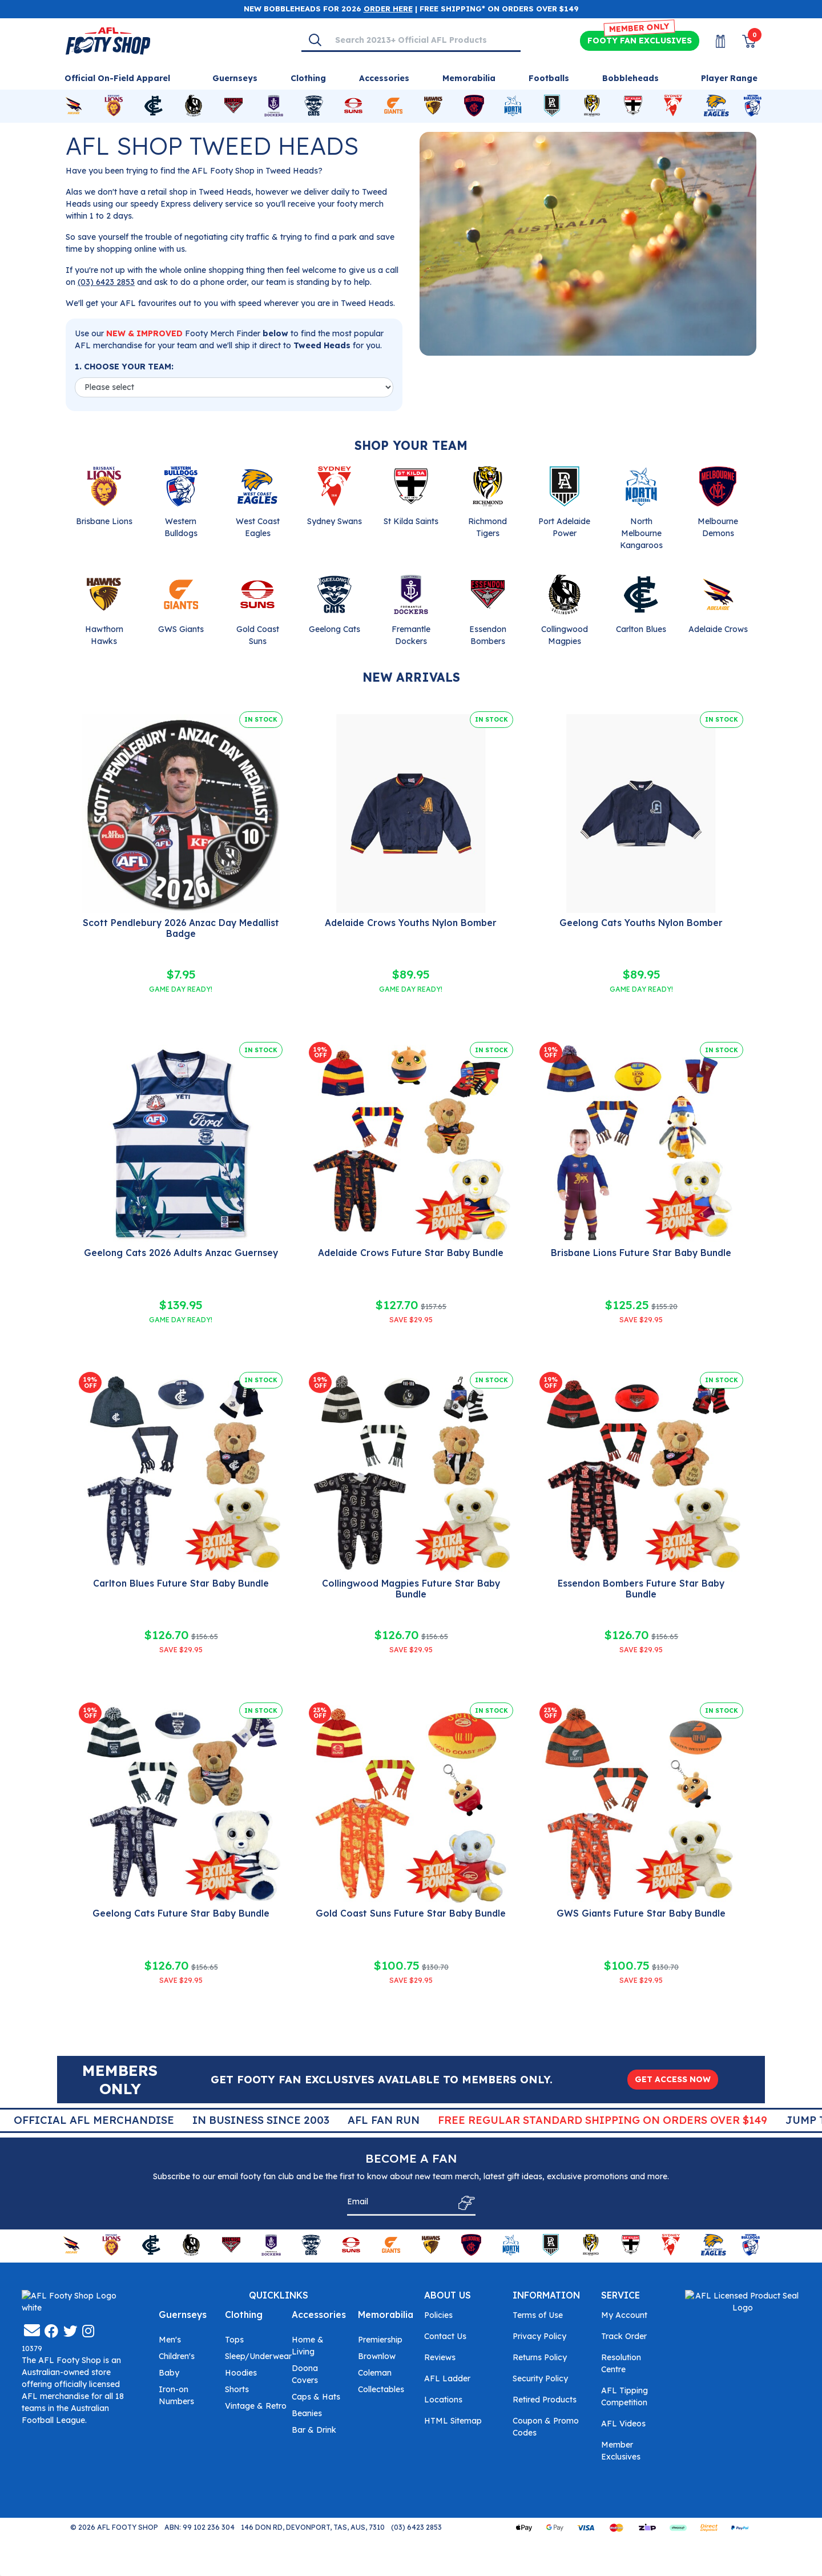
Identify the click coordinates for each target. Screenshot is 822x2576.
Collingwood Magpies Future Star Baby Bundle (411, 1588)
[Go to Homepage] (108, 40)
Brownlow (377, 2356)
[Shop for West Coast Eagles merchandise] (716, 106)
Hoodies (241, 2373)
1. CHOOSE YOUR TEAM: (124, 366)
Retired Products (545, 2399)
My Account (624, 2315)
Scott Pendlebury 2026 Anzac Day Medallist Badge (181, 928)
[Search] (315, 40)
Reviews (440, 2357)
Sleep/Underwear (258, 2356)
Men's (170, 2339)
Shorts (237, 2389)
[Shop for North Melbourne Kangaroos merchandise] (513, 106)
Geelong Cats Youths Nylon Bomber (641, 922)
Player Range (729, 78)
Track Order (624, 2336)
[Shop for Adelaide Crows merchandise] (73, 106)
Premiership (380, 2339)
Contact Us (445, 2336)
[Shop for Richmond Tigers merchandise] (592, 106)
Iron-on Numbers (176, 2395)
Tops (234, 2339)
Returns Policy (540, 2357)
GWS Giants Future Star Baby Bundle (641, 1913)
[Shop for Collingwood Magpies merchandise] (193, 106)
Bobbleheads (630, 78)
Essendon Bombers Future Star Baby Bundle (641, 1588)
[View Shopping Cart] (742, 41)
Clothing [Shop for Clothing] (308, 78)
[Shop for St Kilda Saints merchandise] (633, 106)
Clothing (244, 2314)
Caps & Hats (316, 2397)
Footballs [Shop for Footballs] (549, 78)
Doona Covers (305, 2374)
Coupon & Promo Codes (546, 2427)
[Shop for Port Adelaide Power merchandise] (552, 106)
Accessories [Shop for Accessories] (384, 78)
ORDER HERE (388, 8)
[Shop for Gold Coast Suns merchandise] (353, 106)
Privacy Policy (539, 2336)
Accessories (319, 2314)
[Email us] (32, 2420)
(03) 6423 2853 (106, 282)
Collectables (381, 2389)
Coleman (375, 2373)
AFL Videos (623, 2423)
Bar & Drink (314, 2430)
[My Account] (714, 41)
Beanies (307, 2413)
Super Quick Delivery (83, 2120)
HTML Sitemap (453, 2421)
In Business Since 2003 (415, 2120)
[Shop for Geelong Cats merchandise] (314, 106)
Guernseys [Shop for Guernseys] (234, 78)
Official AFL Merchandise (248, 2120)
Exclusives (639, 41)
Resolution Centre (621, 2363)
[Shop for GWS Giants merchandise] (393, 106)
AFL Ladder (447, 2378)
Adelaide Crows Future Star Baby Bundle (410, 1252)
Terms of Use (538, 2315)
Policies (438, 2315)
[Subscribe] (463, 2203)
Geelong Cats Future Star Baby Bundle (180, 1913)
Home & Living (308, 2345)
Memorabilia (385, 2314)
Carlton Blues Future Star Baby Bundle (181, 1583)
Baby (169, 2373)
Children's (177, 2356)
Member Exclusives (620, 2451)
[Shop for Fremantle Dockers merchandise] (274, 106)
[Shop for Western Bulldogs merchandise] (752, 106)
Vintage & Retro (256, 2406)
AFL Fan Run (538, 2120)
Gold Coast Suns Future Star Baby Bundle (411, 1913)
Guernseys (183, 2314)
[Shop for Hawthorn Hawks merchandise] (433, 106)
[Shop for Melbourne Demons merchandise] (474, 106)
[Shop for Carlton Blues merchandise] (153, 106)
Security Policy (540, 2378)
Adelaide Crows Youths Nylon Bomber (411, 922)
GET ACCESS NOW (673, 2079)
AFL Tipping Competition (624, 2396)
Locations (443, 2399)
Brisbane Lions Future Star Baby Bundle (641, 1252)
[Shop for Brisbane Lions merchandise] (113, 106)
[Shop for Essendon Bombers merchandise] (233, 106)
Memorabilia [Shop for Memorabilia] (468, 78)
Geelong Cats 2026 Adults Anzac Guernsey (181, 1252)
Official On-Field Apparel (117, 78)
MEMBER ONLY (639, 28)
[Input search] (424, 40)
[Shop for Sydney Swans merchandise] (673, 106)
